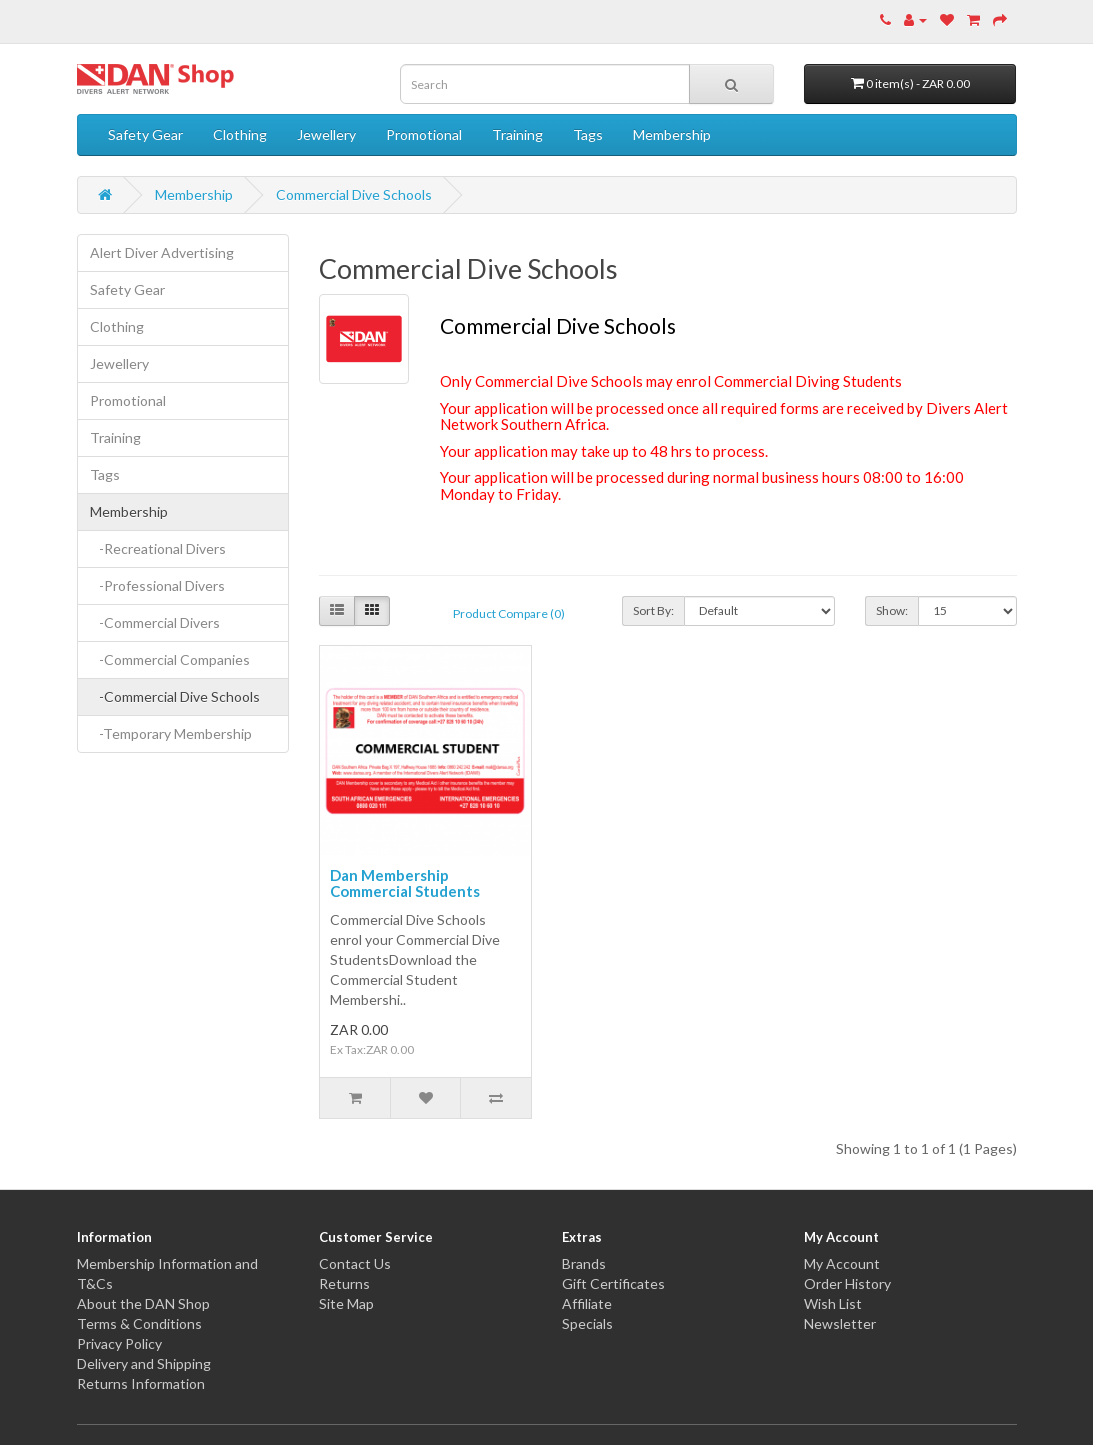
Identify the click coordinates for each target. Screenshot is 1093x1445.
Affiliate (587, 1303)
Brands (584, 1263)
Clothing (240, 134)
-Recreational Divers (158, 548)
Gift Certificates (613, 1283)
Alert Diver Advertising (162, 252)
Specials (587, 1323)
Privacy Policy (119, 1343)
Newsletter (840, 1323)
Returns (344, 1283)
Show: (892, 610)
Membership (672, 134)
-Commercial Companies (170, 659)
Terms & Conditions (139, 1323)
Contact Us (355, 1263)
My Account (842, 1263)
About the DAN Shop (143, 1303)
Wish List (833, 1303)
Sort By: (653, 610)
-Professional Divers (157, 585)
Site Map (346, 1303)
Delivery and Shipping (144, 1363)
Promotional (424, 134)
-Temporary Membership (171, 733)
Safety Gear (145, 134)
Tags (588, 134)
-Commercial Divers (155, 622)
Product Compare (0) (509, 613)
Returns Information (141, 1383)
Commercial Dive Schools (354, 194)
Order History (847, 1283)
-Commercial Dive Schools (175, 696)
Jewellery (326, 134)
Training (517, 134)
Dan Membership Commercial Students (405, 883)
